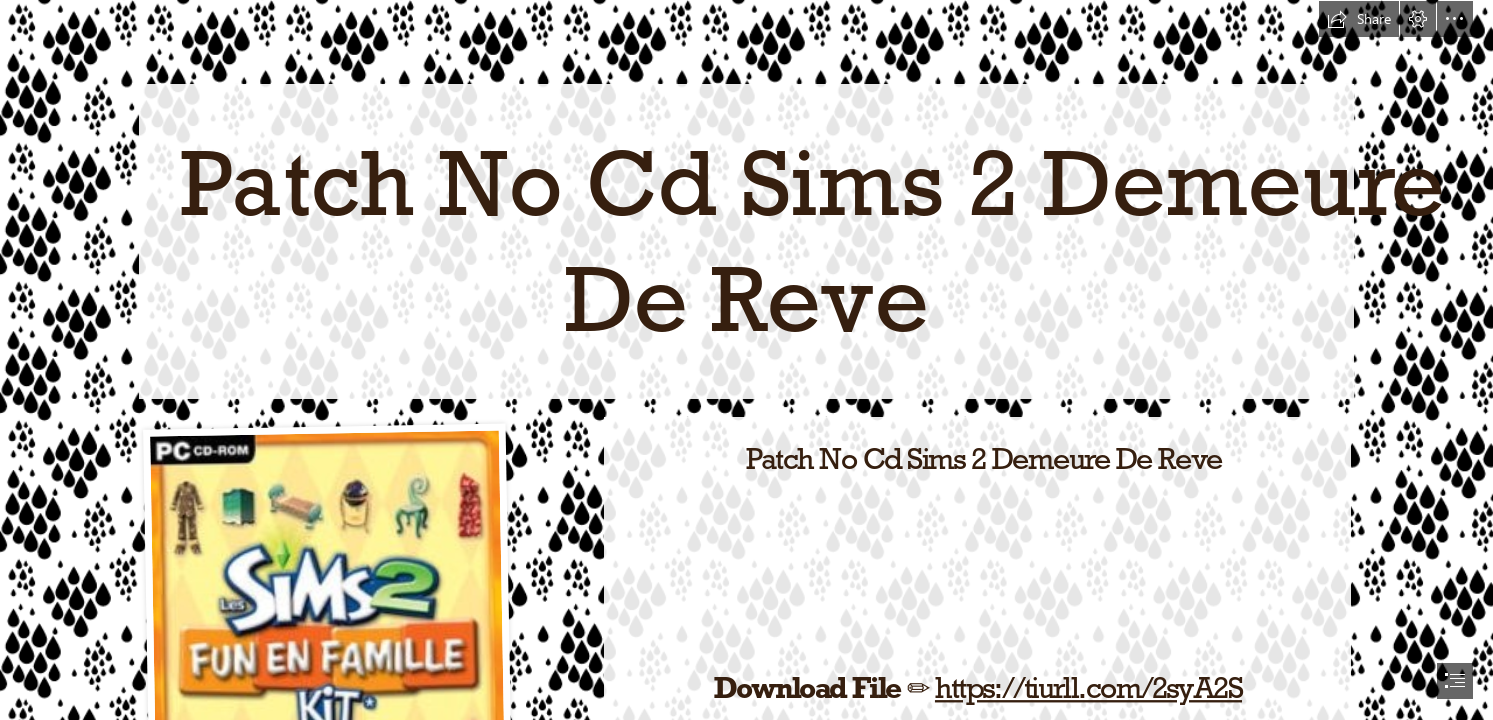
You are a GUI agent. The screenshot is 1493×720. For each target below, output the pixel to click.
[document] (746, 360)
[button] (1359, 19)
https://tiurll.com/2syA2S (1087, 687)
